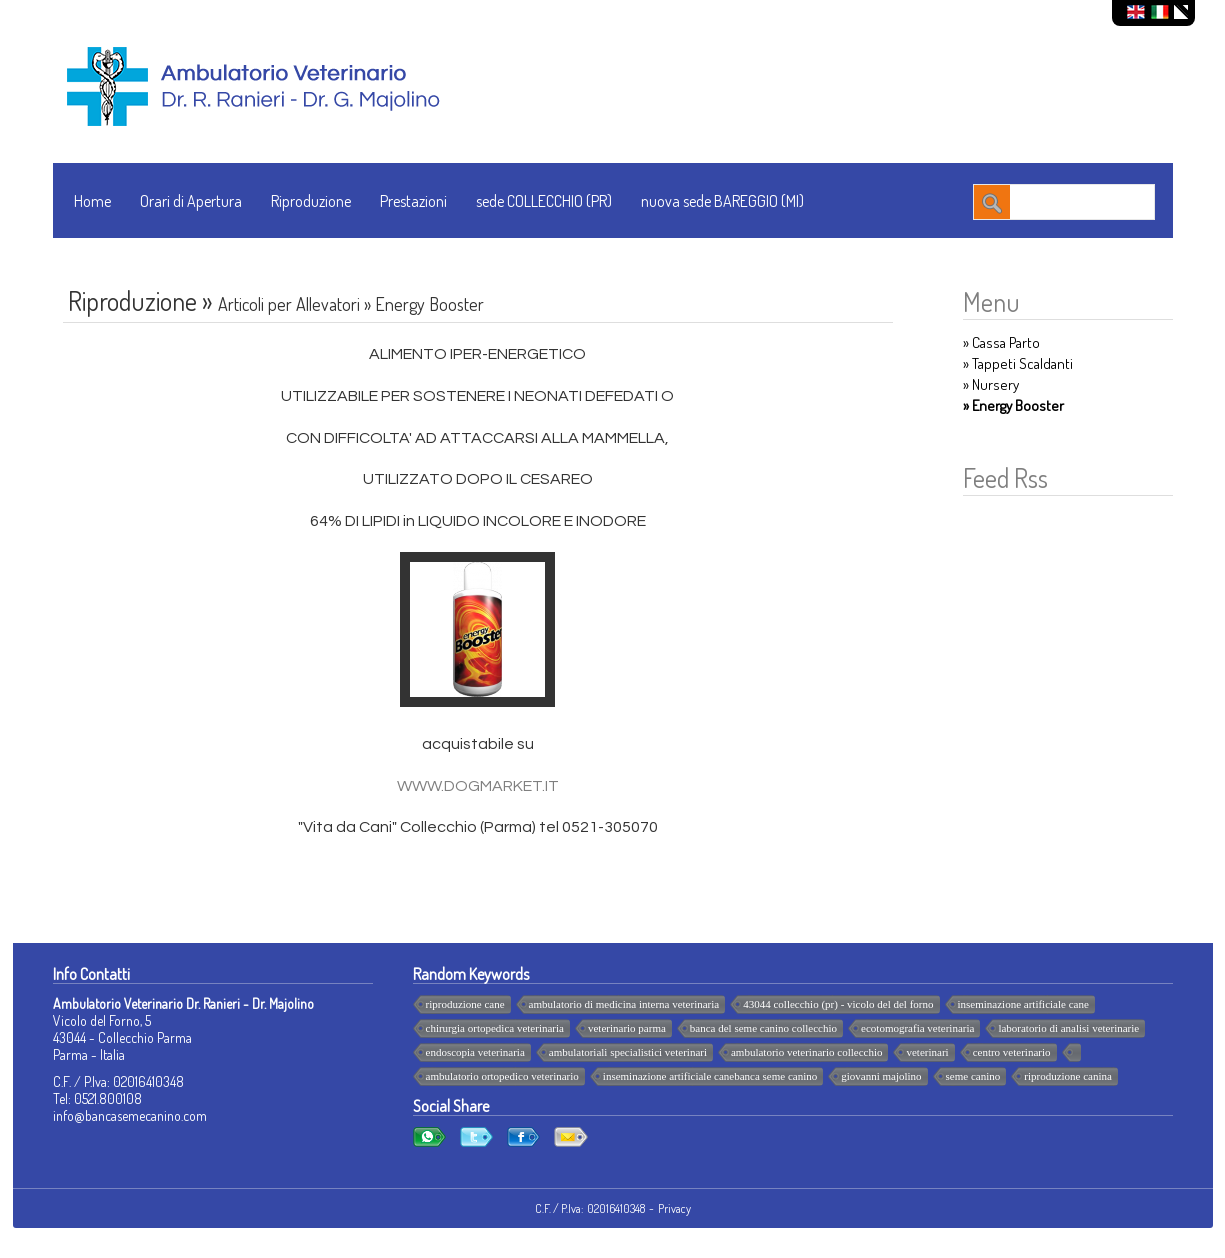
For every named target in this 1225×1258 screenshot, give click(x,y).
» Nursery (991, 384)
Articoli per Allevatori (289, 304)
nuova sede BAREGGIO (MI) (722, 201)
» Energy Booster (1013, 405)
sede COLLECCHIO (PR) (544, 201)
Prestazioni (413, 201)
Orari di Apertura (191, 201)
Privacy (674, 1208)
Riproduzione (311, 201)
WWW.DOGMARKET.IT (478, 786)
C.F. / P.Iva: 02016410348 (590, 1208)
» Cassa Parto (1001, 342)
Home (92, 201)
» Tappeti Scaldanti (1018, 363)
